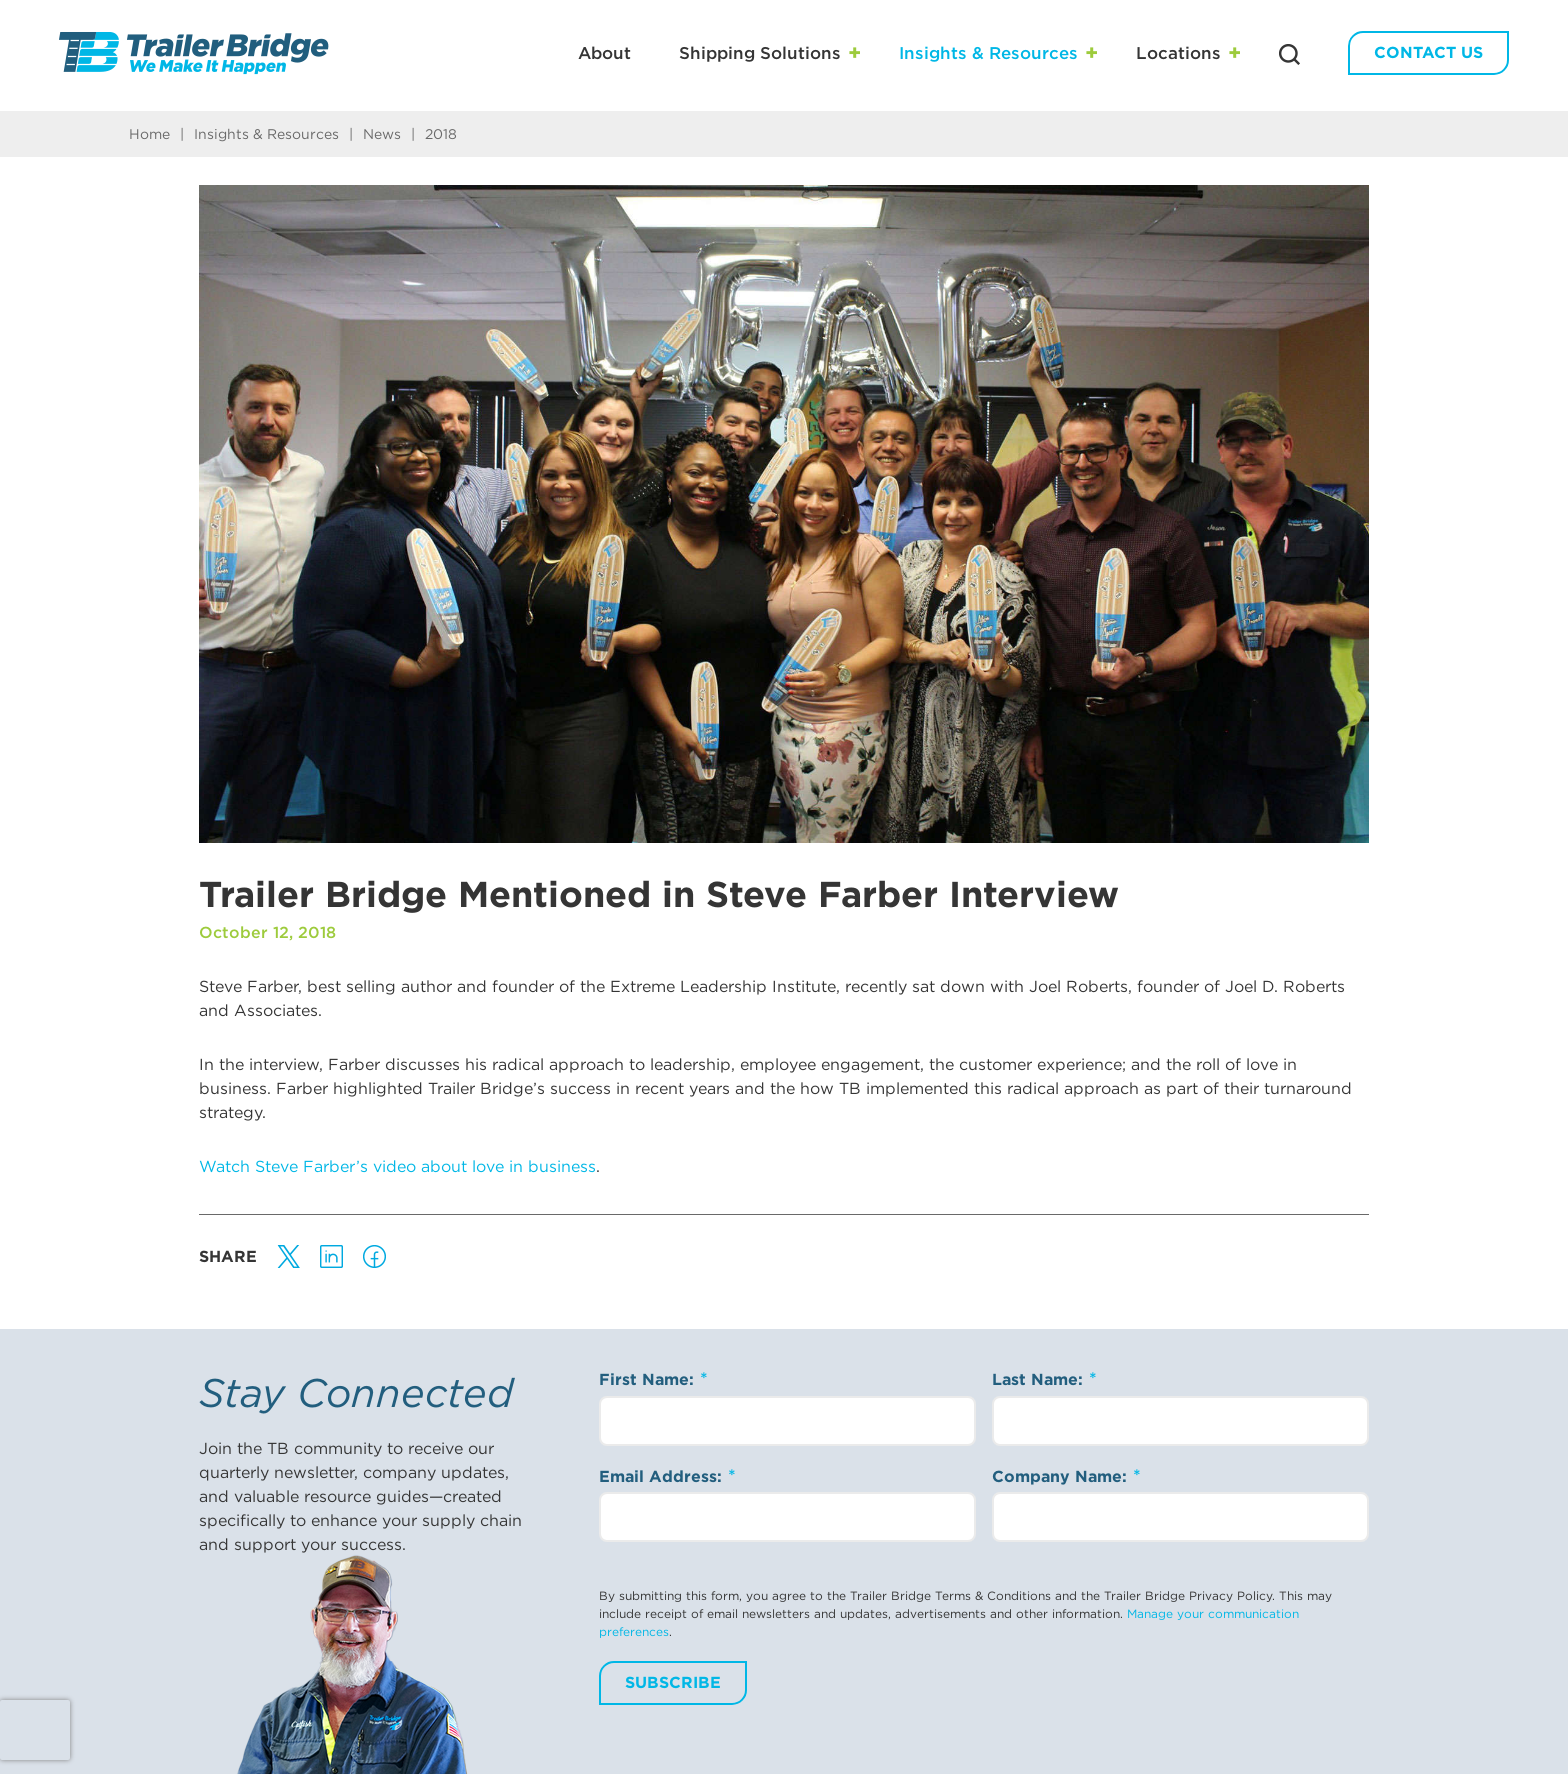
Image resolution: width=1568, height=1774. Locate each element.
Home (149, 134)
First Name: (649, 1379)
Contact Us (1428, 52)
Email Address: (663, 1476)
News (382, 134)
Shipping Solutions (760, 53)
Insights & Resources (988, 53)
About (604, 53)
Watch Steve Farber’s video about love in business (397, 1166)
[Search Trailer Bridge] (1289, 54)
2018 (441, 134)
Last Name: (1040, 1379)
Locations (1178, 53)
